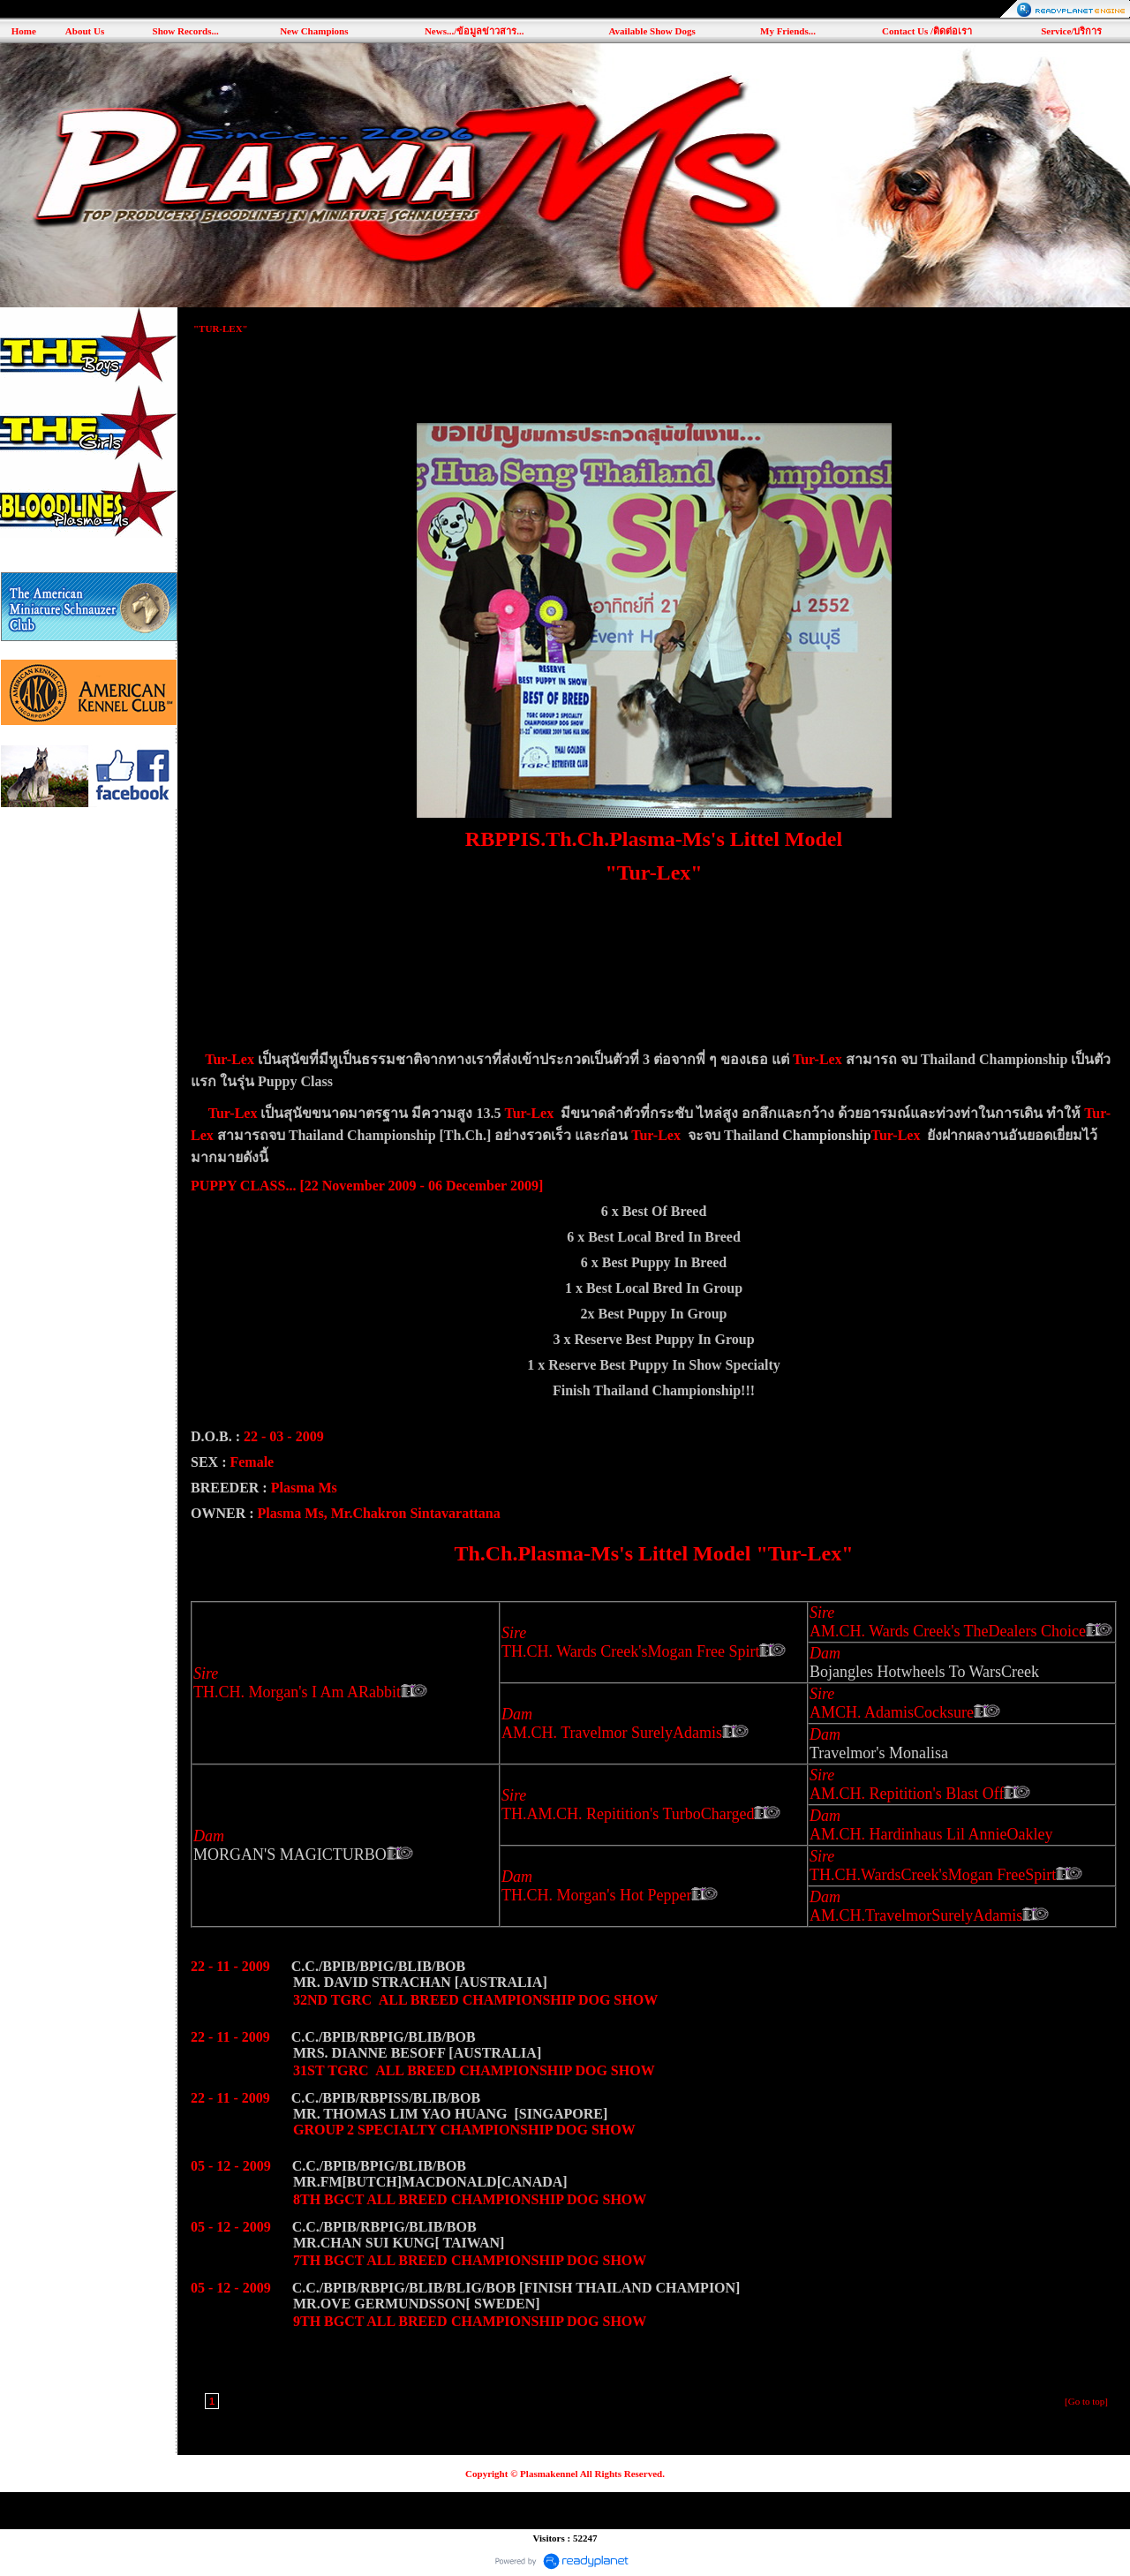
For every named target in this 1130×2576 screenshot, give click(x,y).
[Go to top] (1086, 2401)
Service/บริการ (1071, 31)
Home (23, 31)
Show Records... (186, 31)
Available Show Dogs (651, 31)
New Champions (314, 31)
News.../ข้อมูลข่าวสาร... (474, 31)
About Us (84, 31)
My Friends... (788, 31)
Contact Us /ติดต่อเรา (927, 31)
